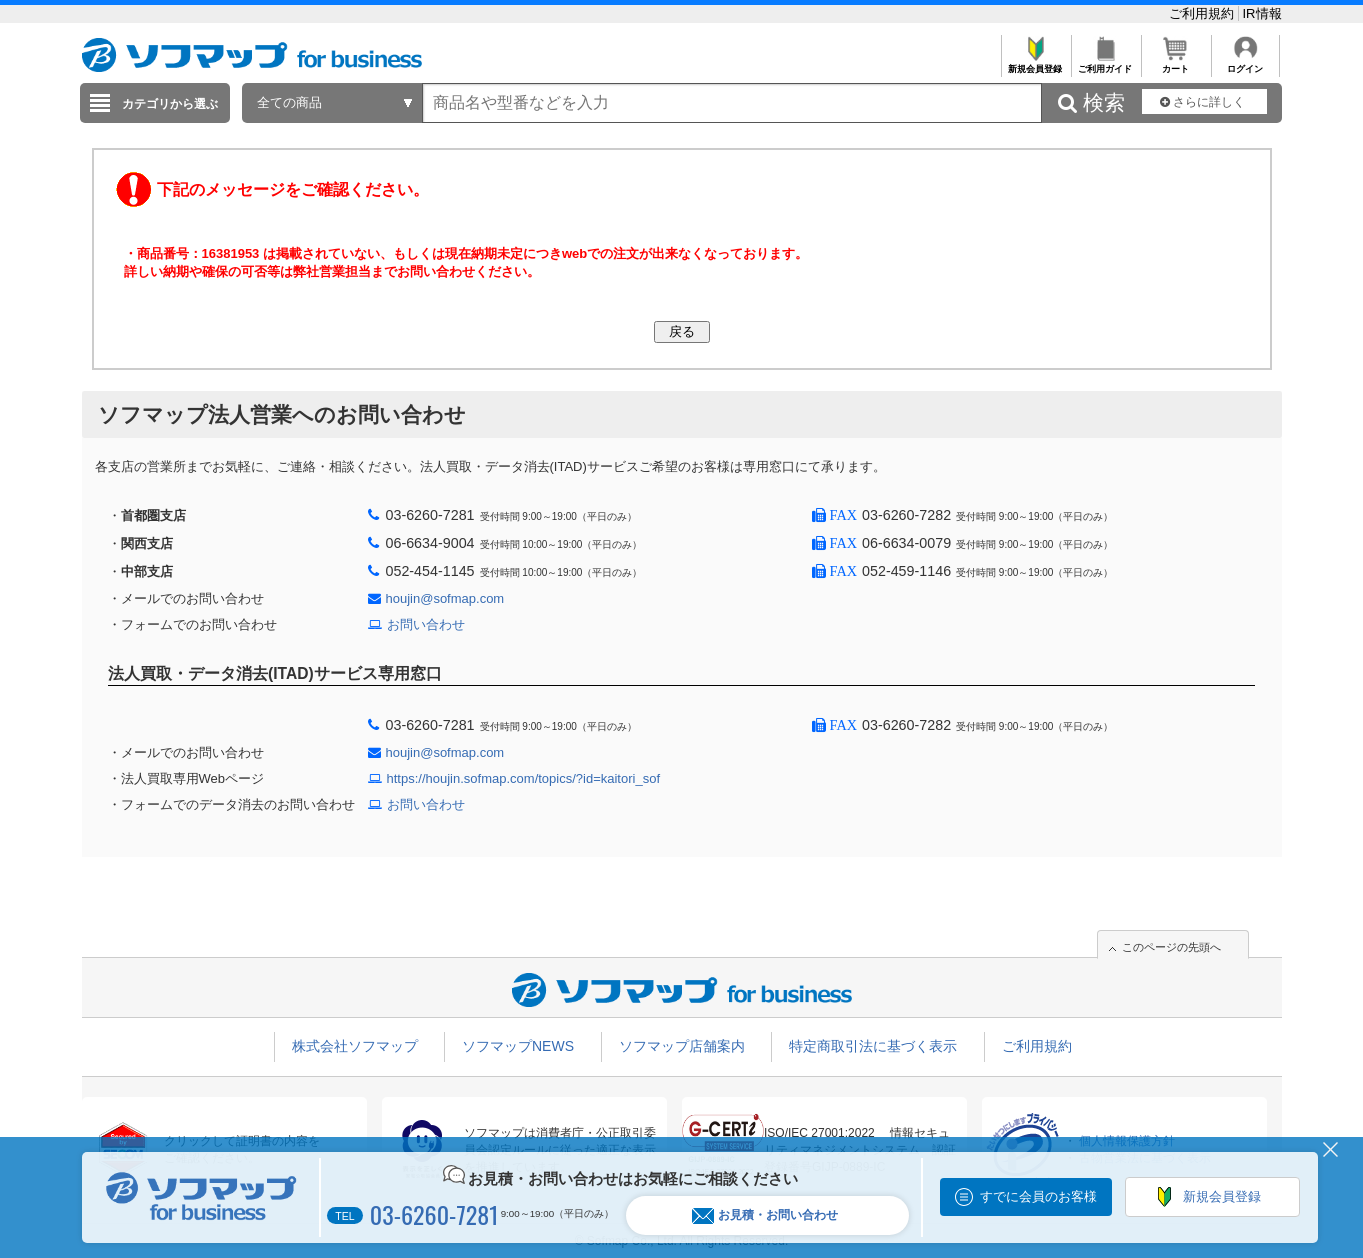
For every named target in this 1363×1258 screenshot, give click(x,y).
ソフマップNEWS (518, 1046)
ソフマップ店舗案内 (682, 1046)
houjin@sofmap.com (445, 598)
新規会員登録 (1035, 63)
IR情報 (1262, 13)
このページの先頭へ (1171, 947)
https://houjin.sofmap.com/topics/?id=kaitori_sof (524, 778)
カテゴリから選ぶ (170, 104)
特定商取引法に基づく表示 (873, 1046)
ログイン (1245, 63)
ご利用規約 (1203, 13)
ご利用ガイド (1105, 63)
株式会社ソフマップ (355, 1046)
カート (1175, 63)
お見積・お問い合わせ (765, 1215)
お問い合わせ (426, 624)
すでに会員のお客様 (1038, 1196)
